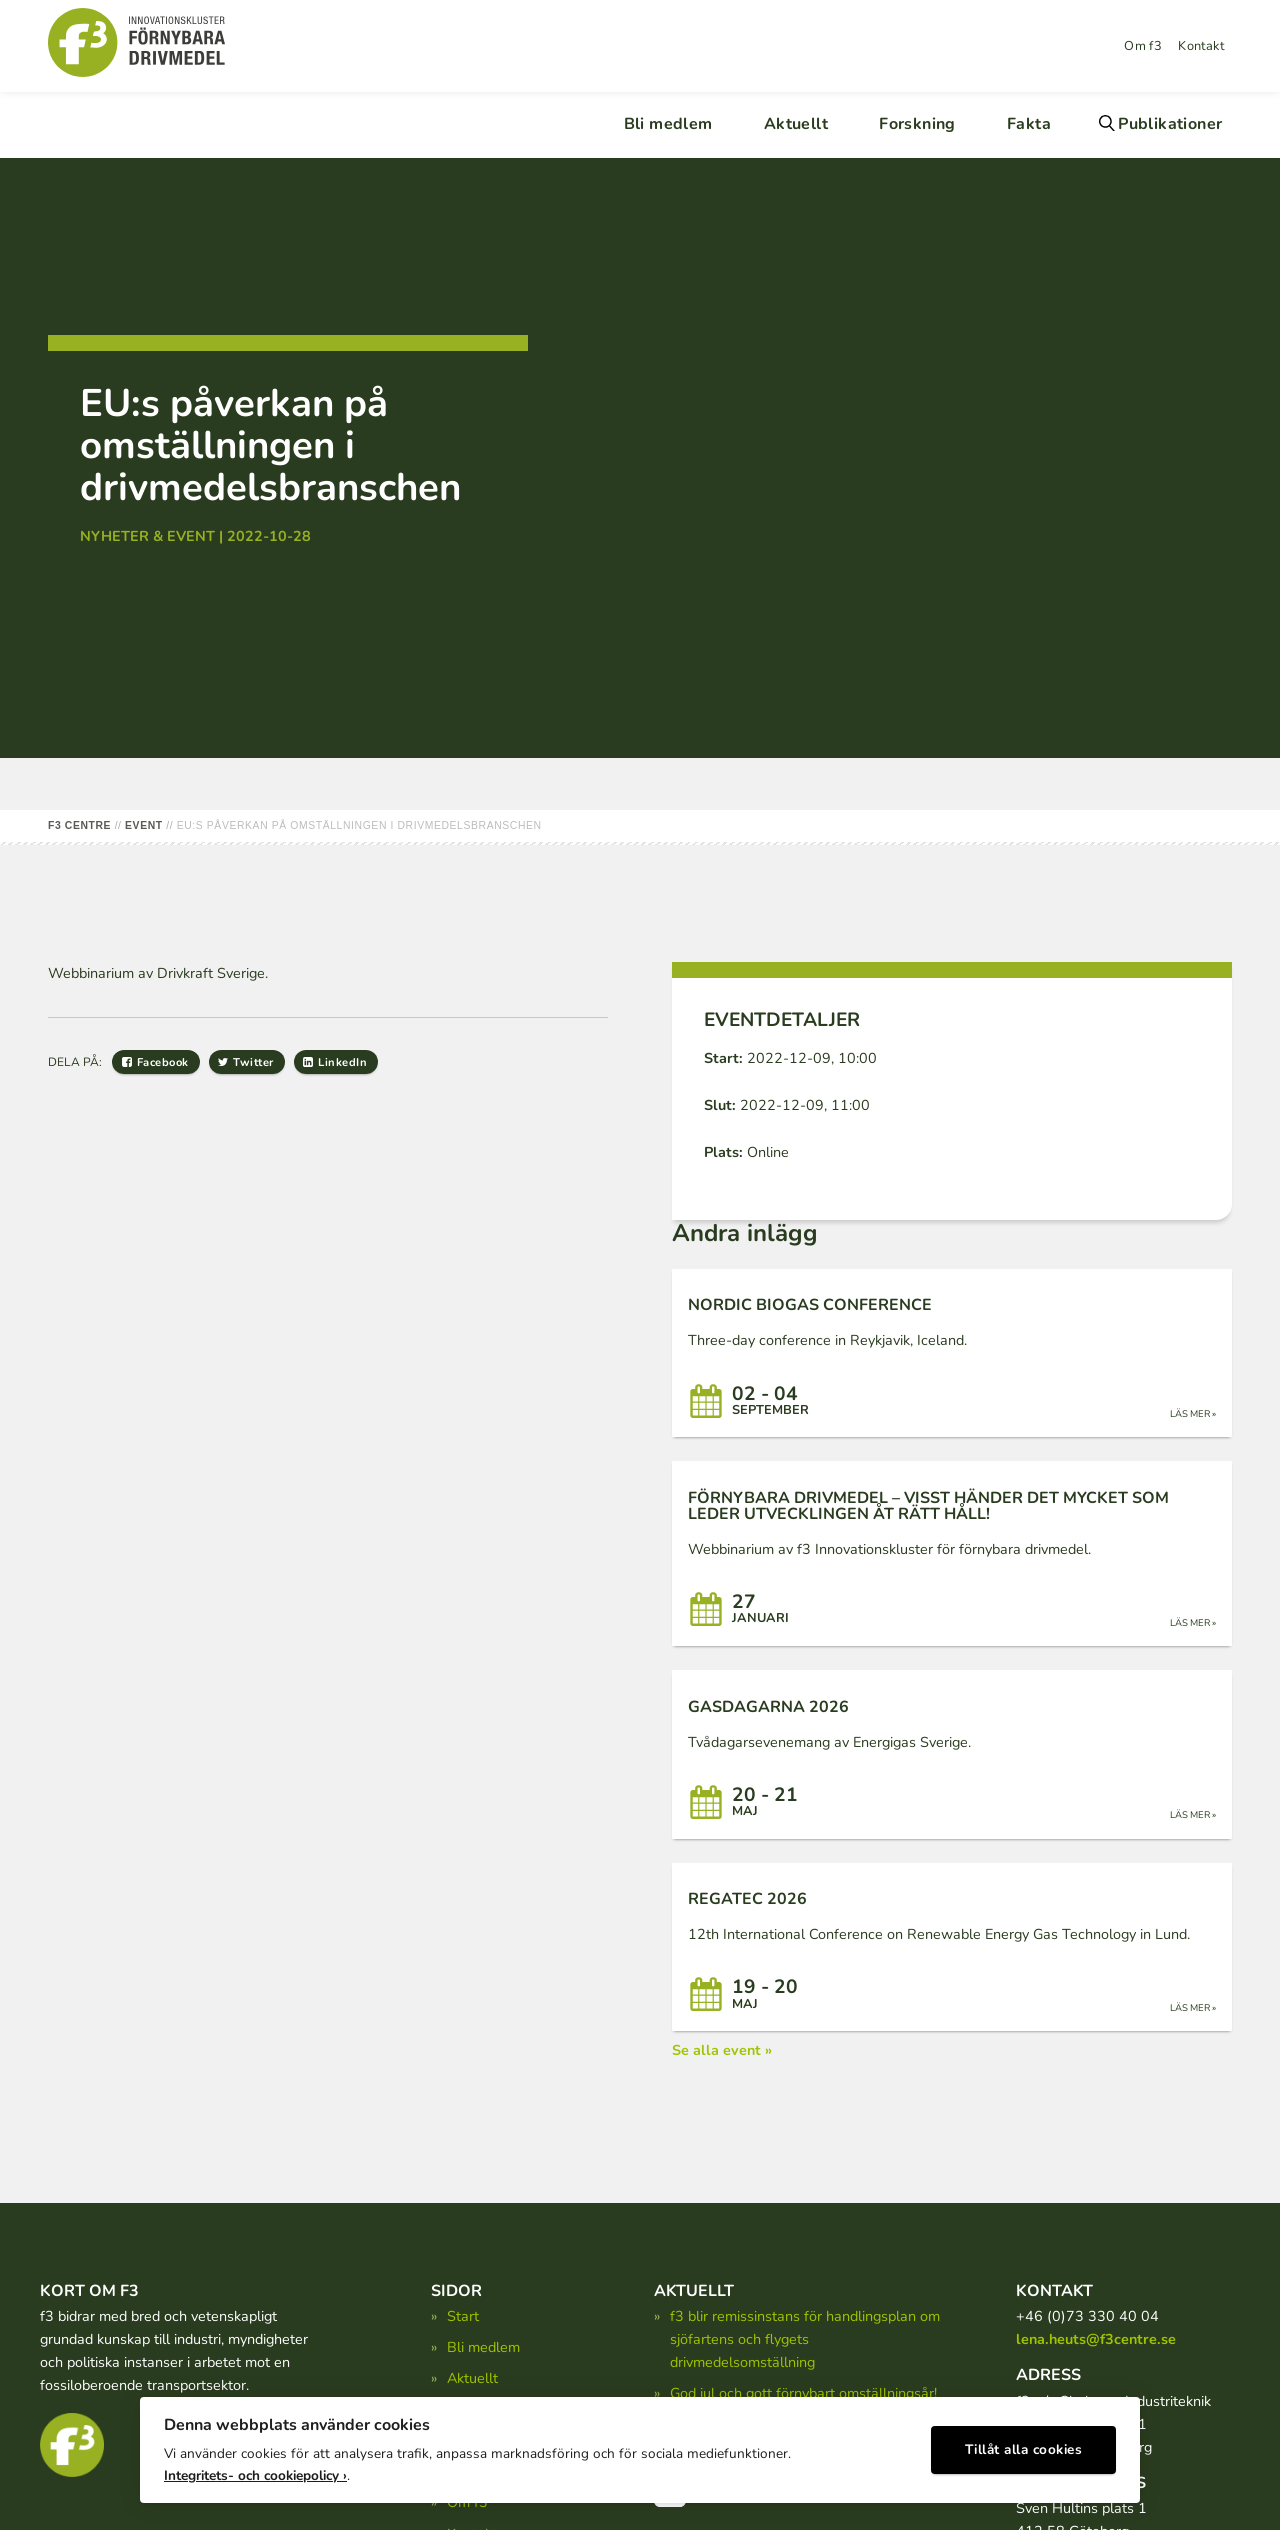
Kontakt (1201, 46)
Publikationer (1170, 124)
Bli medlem (668, 124)
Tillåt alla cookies (1024, 2445)
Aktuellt (796, 124)
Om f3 (1143, 46)
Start (463, 2316)
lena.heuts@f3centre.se (1096, 2339)
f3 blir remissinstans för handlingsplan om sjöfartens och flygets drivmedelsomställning (805, 2339)
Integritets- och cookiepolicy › (255, 2470)
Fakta (1029, 124)
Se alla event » (722, 2050)
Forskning (917, 124)
